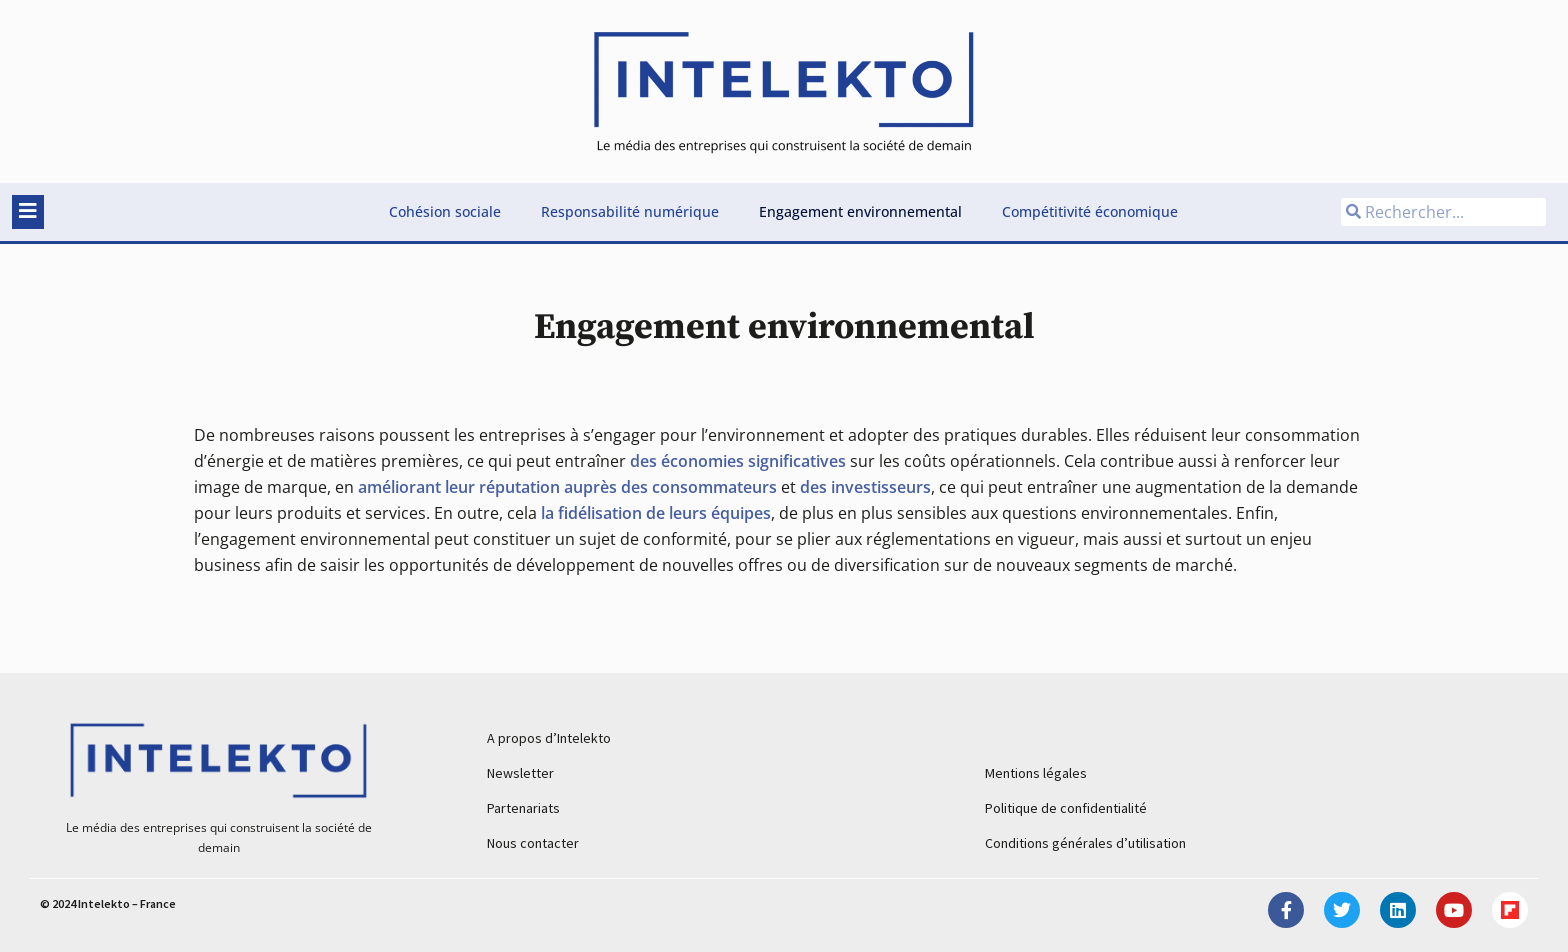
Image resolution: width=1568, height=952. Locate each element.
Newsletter (520, 773)
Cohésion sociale (445, 211)
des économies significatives (738, 461)
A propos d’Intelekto (549, 738)
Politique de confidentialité (1066, 808)
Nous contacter (533, 843)
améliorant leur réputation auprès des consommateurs (567, 487)
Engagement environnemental (860, 211)
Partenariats (523, 808)
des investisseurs (865, 487)
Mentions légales (1036, 773)
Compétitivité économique (1090, 211)
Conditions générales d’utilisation (1085, 843)
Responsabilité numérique (630, 211)
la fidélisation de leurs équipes (656, 513)
